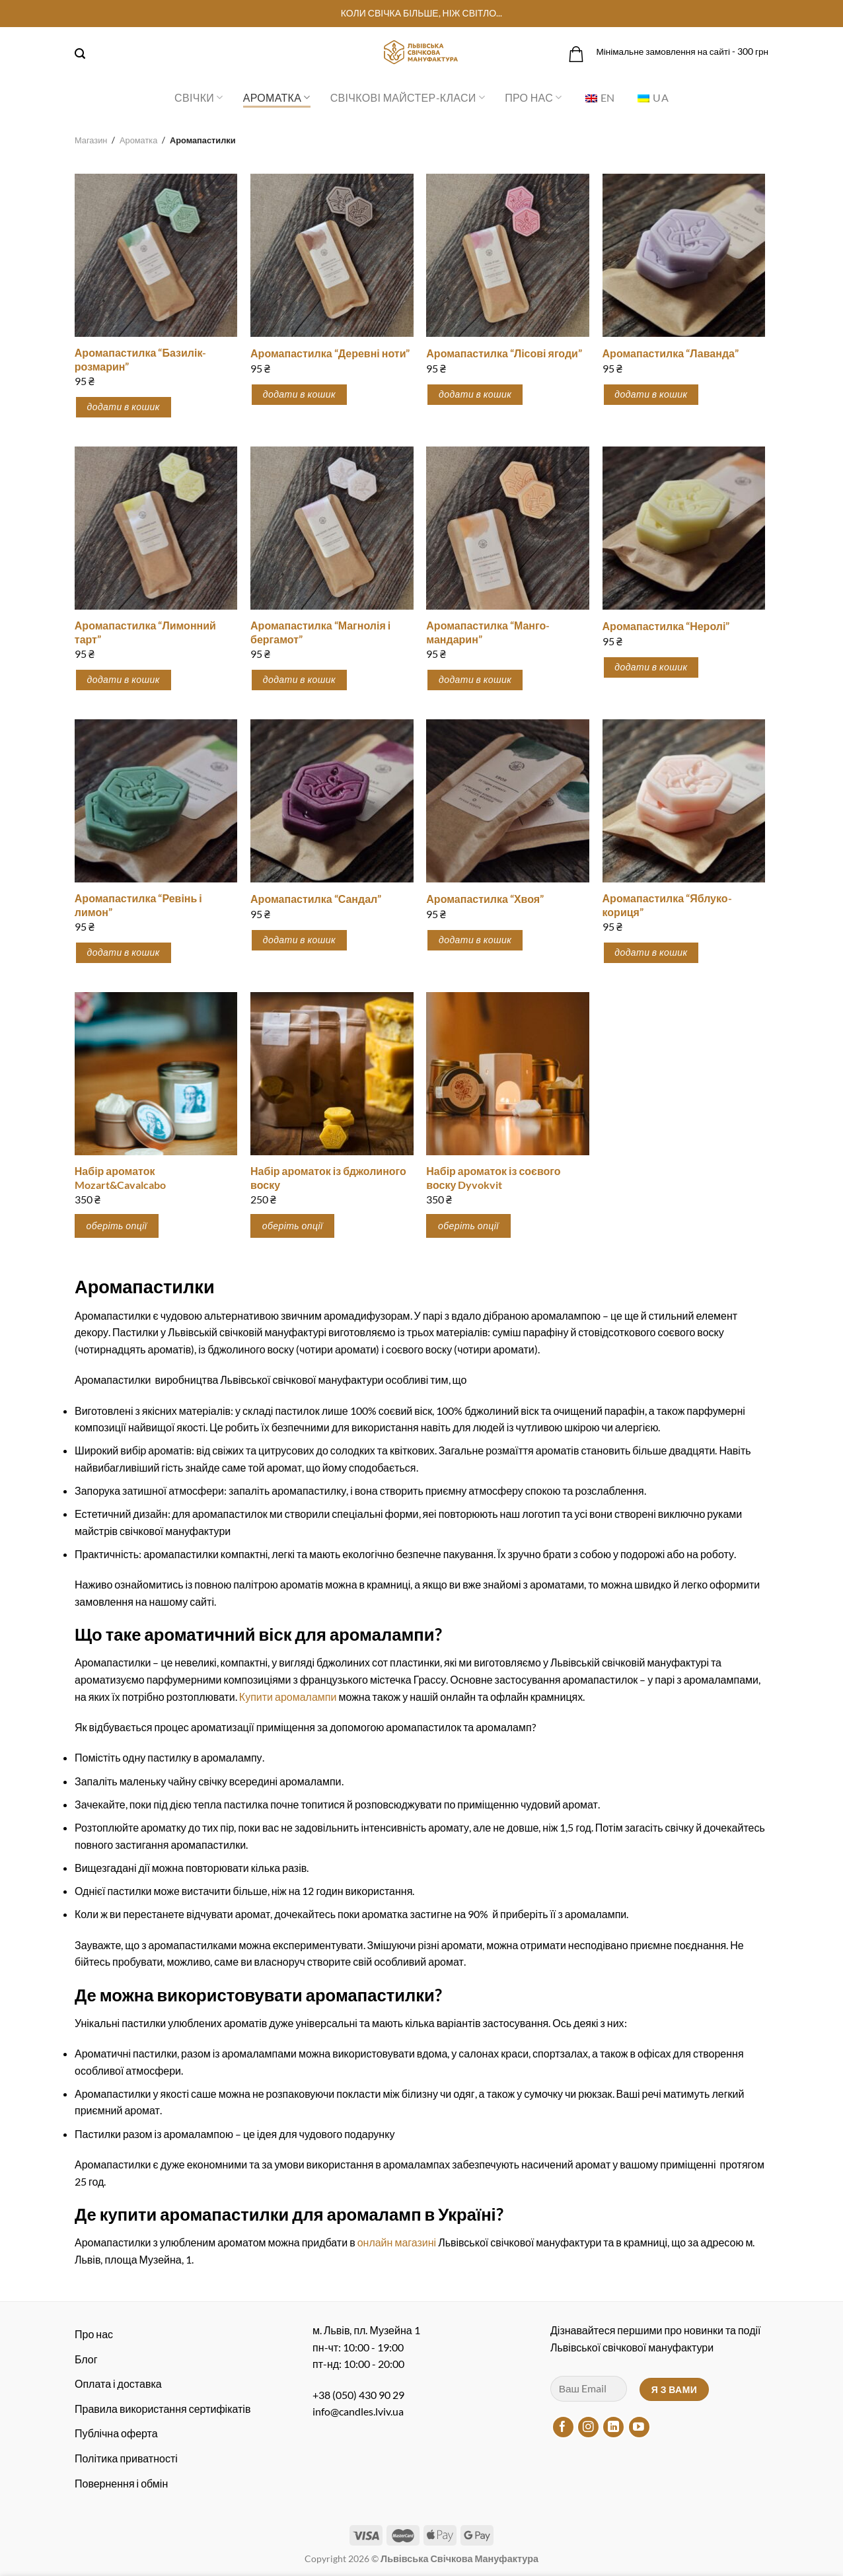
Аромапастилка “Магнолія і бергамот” (320, 632)
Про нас (533, 97)
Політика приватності (126, 2458)
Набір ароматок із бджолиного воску (328, 1177)
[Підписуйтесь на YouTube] (639, 2427)
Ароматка (277, 97)
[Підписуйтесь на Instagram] (588, 2427)
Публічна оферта (116, 2433)
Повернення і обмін (121, 2483)
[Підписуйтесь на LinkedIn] (613, 2427)
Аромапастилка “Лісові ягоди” (504, 353)
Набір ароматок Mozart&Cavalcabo (120, 1177)
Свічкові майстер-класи (407, 97)
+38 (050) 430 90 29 (358, 2394)
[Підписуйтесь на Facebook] (563, 2427)
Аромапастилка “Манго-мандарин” (488, 632)
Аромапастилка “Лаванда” (671, 353)
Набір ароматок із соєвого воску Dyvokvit (493, 1177)
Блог (86, 2359)
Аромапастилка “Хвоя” (485, 898)
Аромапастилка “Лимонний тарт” (145, 632)
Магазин (91, 140)
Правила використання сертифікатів (162, 2408)
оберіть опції (117, 1225)
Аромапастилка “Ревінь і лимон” (138, 905)
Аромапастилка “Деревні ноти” (330, 353)
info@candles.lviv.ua (358, 2411)
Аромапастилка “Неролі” (666, 626)
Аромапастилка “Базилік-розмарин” (141, 359)
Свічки (198, 97)
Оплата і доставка (118, 2383)
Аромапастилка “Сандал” (315, 898)
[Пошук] (80, 54)
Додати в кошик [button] (123, 406)
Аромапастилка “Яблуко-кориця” (667, 905)
